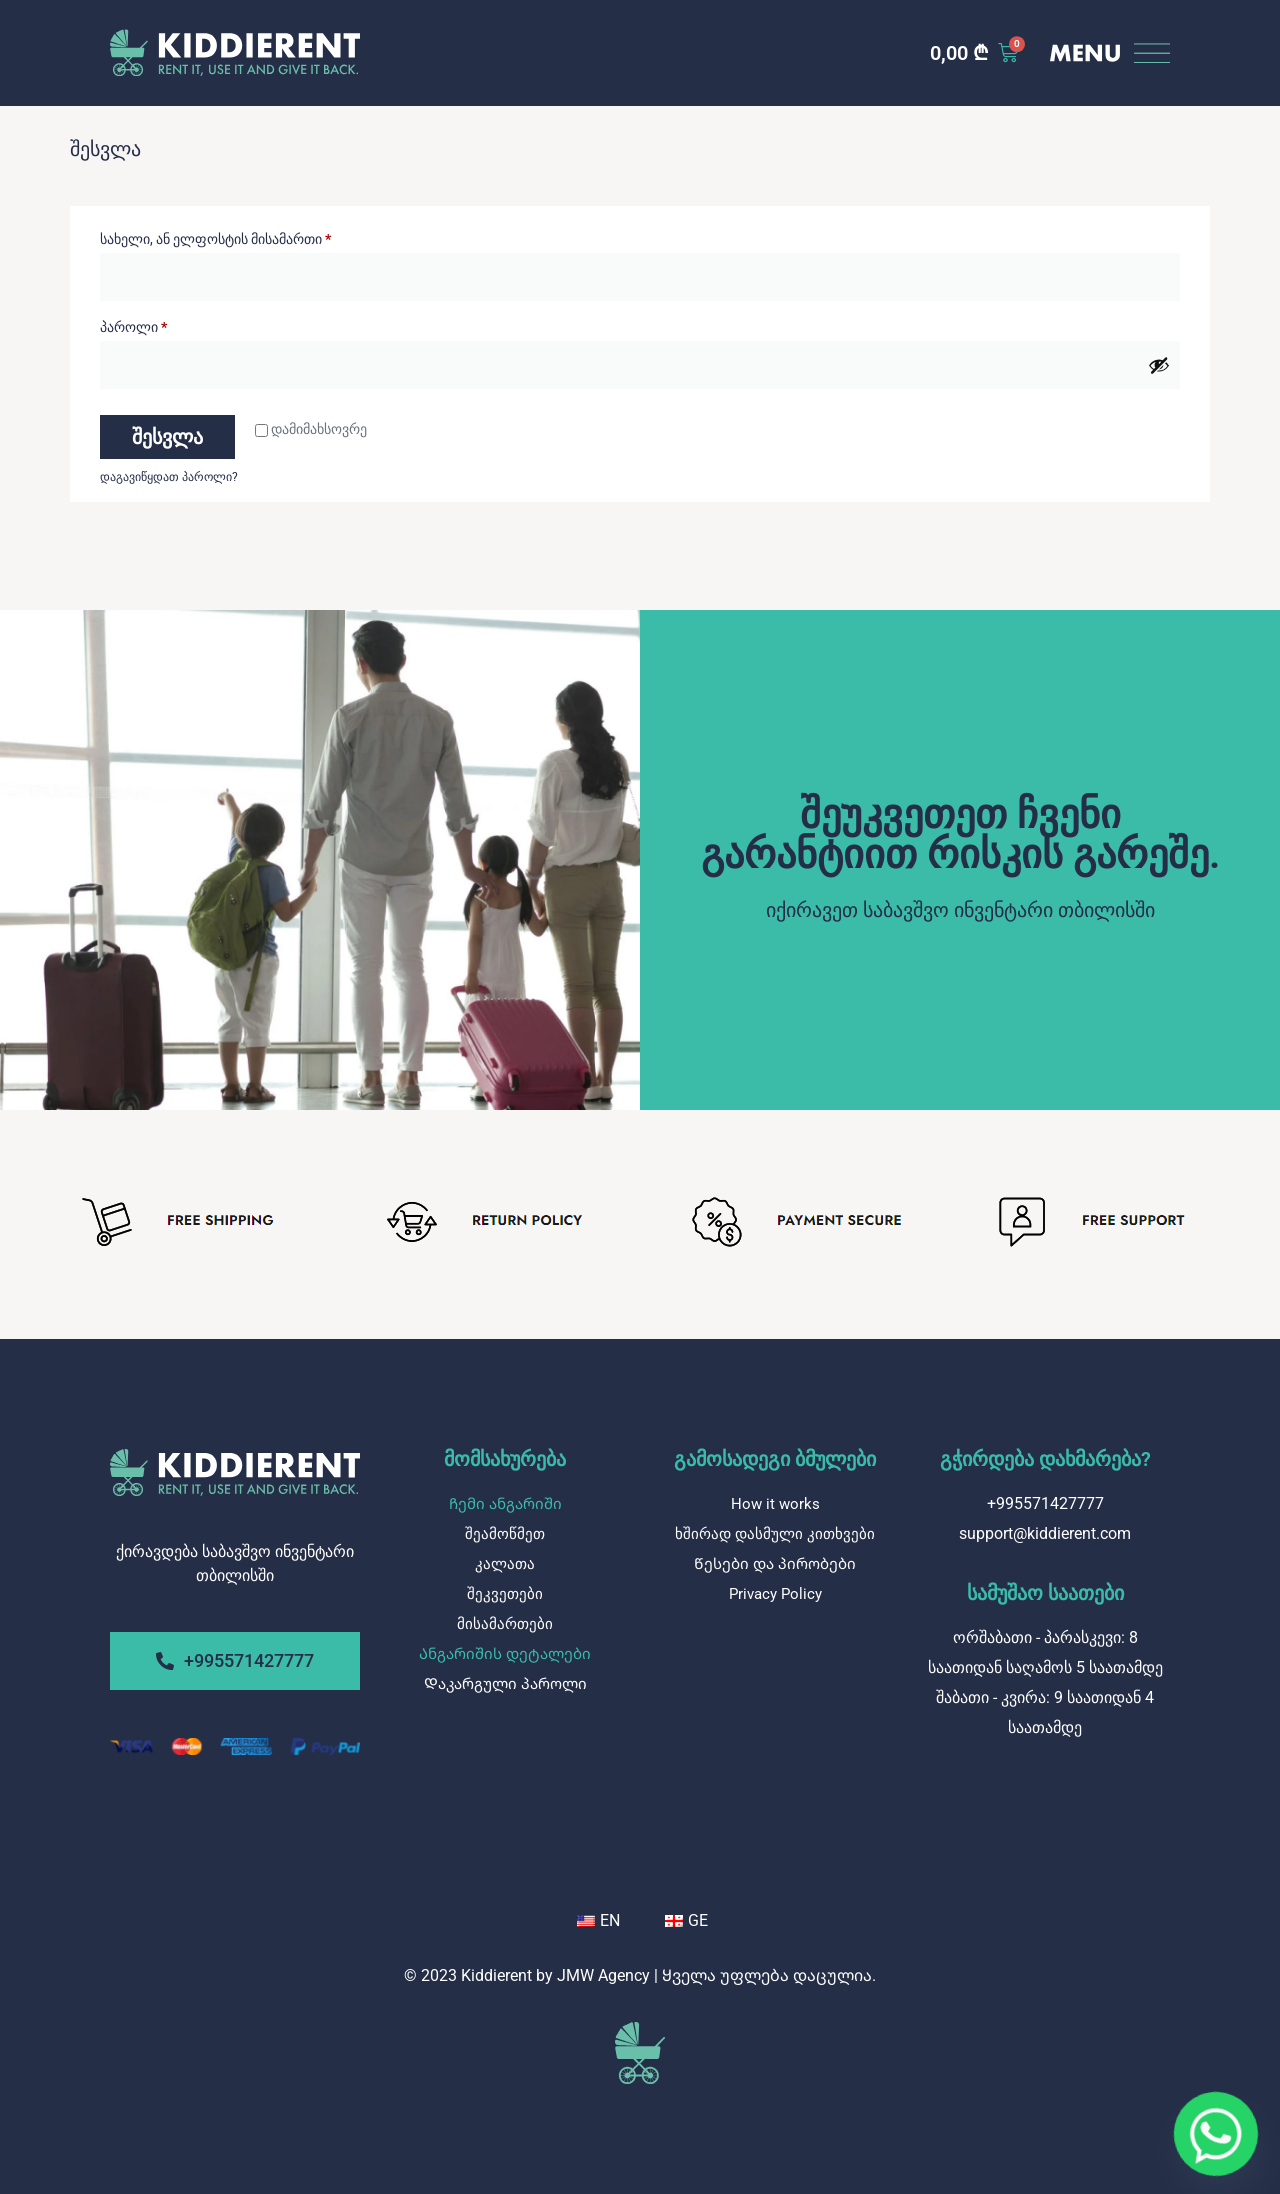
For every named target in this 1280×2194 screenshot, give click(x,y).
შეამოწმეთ (505, 1534)
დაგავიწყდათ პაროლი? (169, 477)
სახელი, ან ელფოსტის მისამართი (265, 236)
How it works (775, 1504)
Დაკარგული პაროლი (505, 1684)
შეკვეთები (505, 1594)
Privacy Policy (775, 1594)
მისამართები (505, 1624)
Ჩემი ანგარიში (505, 1504)
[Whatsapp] (1216, 2134)
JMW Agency (603, 1975)
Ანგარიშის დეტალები (505, 1654)
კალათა (505, 1564)
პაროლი (183, 324)
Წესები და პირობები (775, 1564)
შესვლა (167, 437)
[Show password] (1159, 365)
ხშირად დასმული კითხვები (775, 1534)
